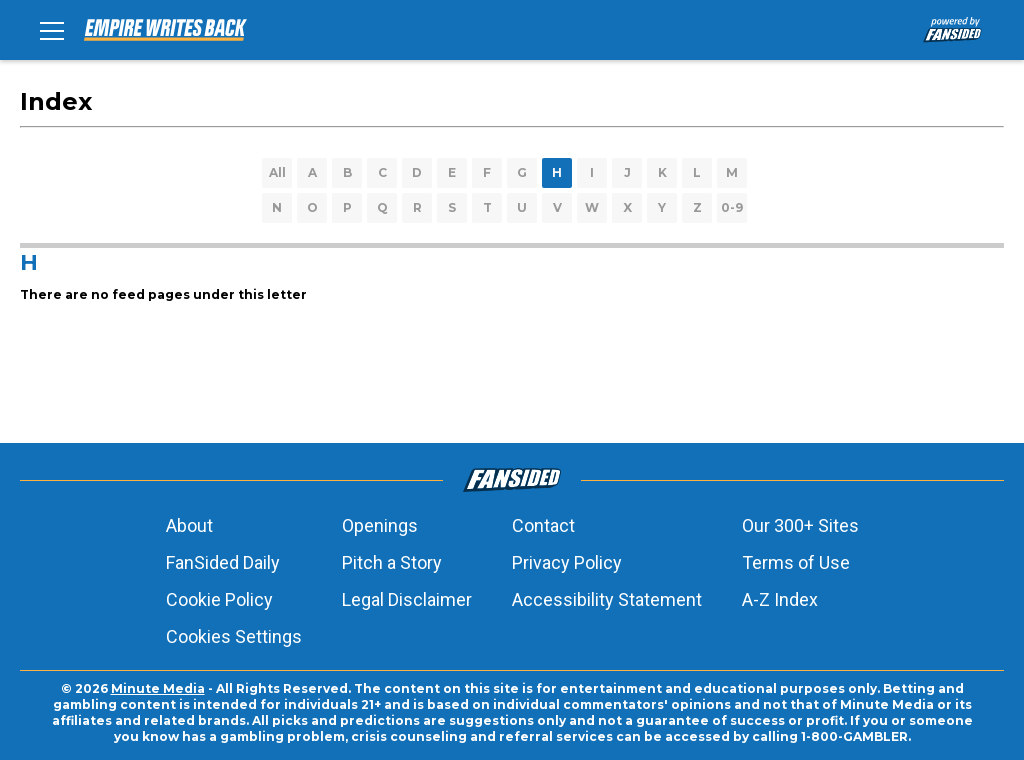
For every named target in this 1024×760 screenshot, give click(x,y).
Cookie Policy (219, 599)
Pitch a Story (392, 562)
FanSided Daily (223, 562)
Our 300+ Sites (800, 525)
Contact (543, 525)
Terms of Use (796, 562)
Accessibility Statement (607, 599)
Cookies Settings (234, 636)
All (277, 172)
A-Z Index (780, 599)
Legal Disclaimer (407, 599)
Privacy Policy (567, 562)
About (189, 525)
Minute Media (158, 688)
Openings (380, 525)
